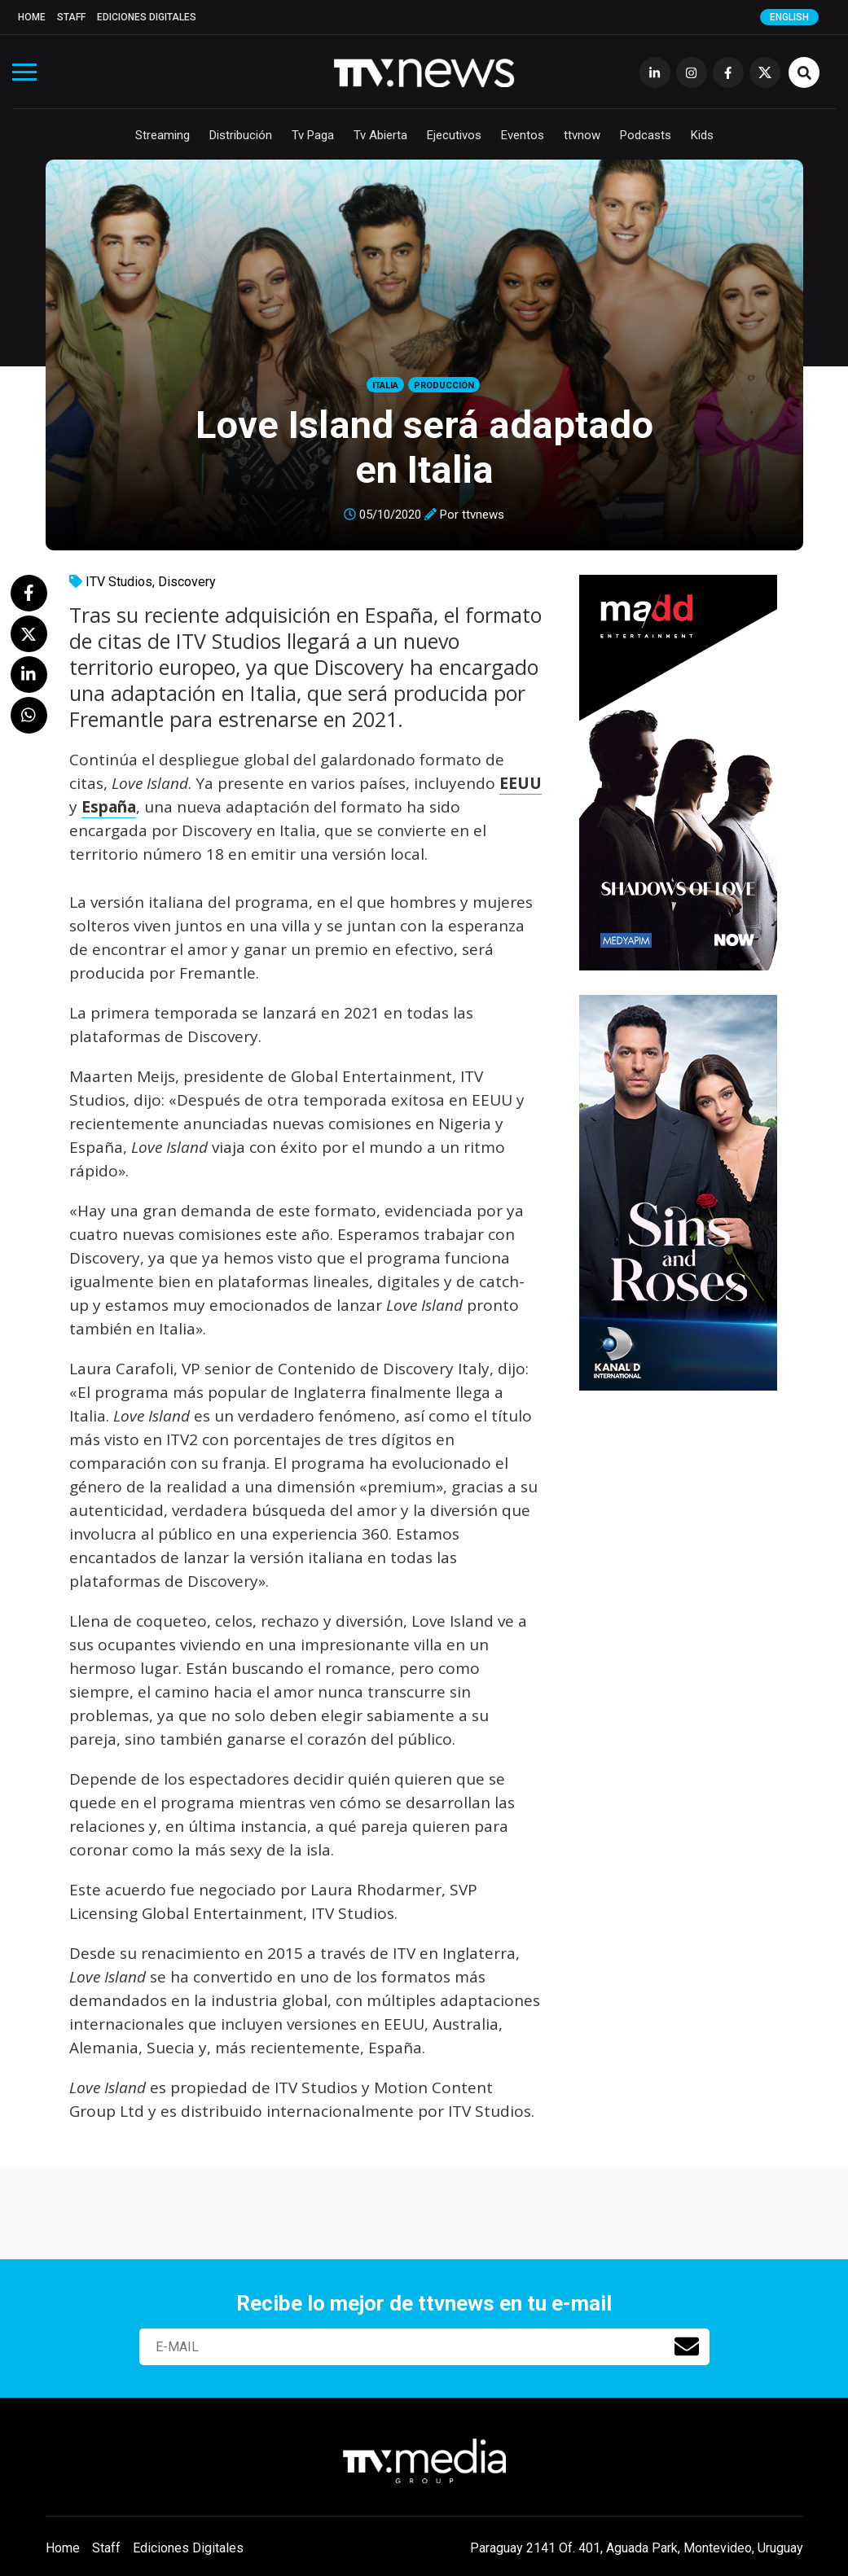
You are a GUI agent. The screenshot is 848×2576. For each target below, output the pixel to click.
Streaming (162, 135)
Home (32, 17)
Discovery (187, 581)
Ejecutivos (454, 135)
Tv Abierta (380, 135)
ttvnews (483, 514)
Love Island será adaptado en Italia (424, 447)
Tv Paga (313, 135)
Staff (71, 17)
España (108, 806)
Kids (702, 135)
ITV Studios (119, 581)
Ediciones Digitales (146, 17)
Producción (444, 385)
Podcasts (645, 135)
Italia (385, 385)
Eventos (522, 135)
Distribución (240, 135)
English (789, 17)
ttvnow (582, 135)
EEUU (520, 783)
